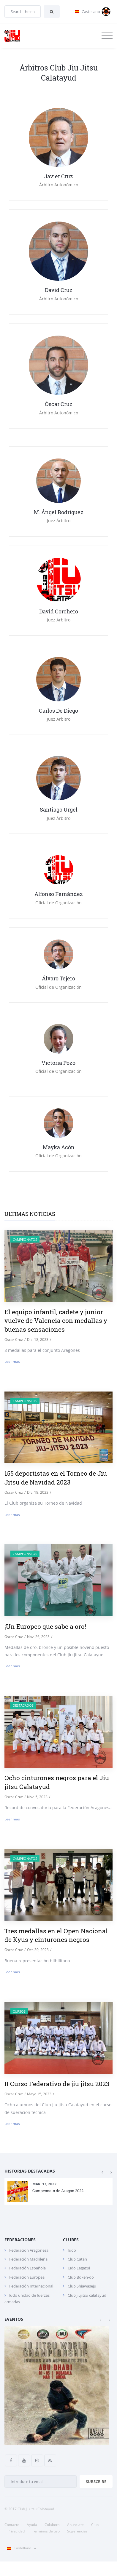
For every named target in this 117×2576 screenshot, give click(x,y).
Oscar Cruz (13, 1339)
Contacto (11, 2524)
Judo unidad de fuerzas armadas (27, 2298)
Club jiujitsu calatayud (87, 2295)
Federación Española (27, 2268)
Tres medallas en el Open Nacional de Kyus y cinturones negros (56, 1935)
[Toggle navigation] (107, 36)
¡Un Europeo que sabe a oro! (45, 1626)
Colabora (52, 2524)
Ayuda (32, 2524)
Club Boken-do (81, 2277)
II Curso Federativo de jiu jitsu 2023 (56, 2084)
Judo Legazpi (79, 2268)
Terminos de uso (46, 2531)
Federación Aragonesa (28, 2250)
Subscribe (96, 2481)
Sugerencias (77, 2531)
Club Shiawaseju (82, 2286)
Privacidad (16, 2531)
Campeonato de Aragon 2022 (57, 2190)
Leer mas (12, 1361)
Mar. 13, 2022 (44, 2184)
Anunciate (75, 2524)
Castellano (20, 2548)
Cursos (19, 2011)
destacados (23, 1705)
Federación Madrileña (28, 2259)
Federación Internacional (31, 2286)
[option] (58, 2191)
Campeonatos (25, 1239)
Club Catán (77, 2259)
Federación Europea (27, 2277)
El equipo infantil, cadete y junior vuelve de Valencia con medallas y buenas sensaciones (55, 1320)
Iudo (72, 2250)
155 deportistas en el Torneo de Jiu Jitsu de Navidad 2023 (55, 1477)
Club (95, 2524)
